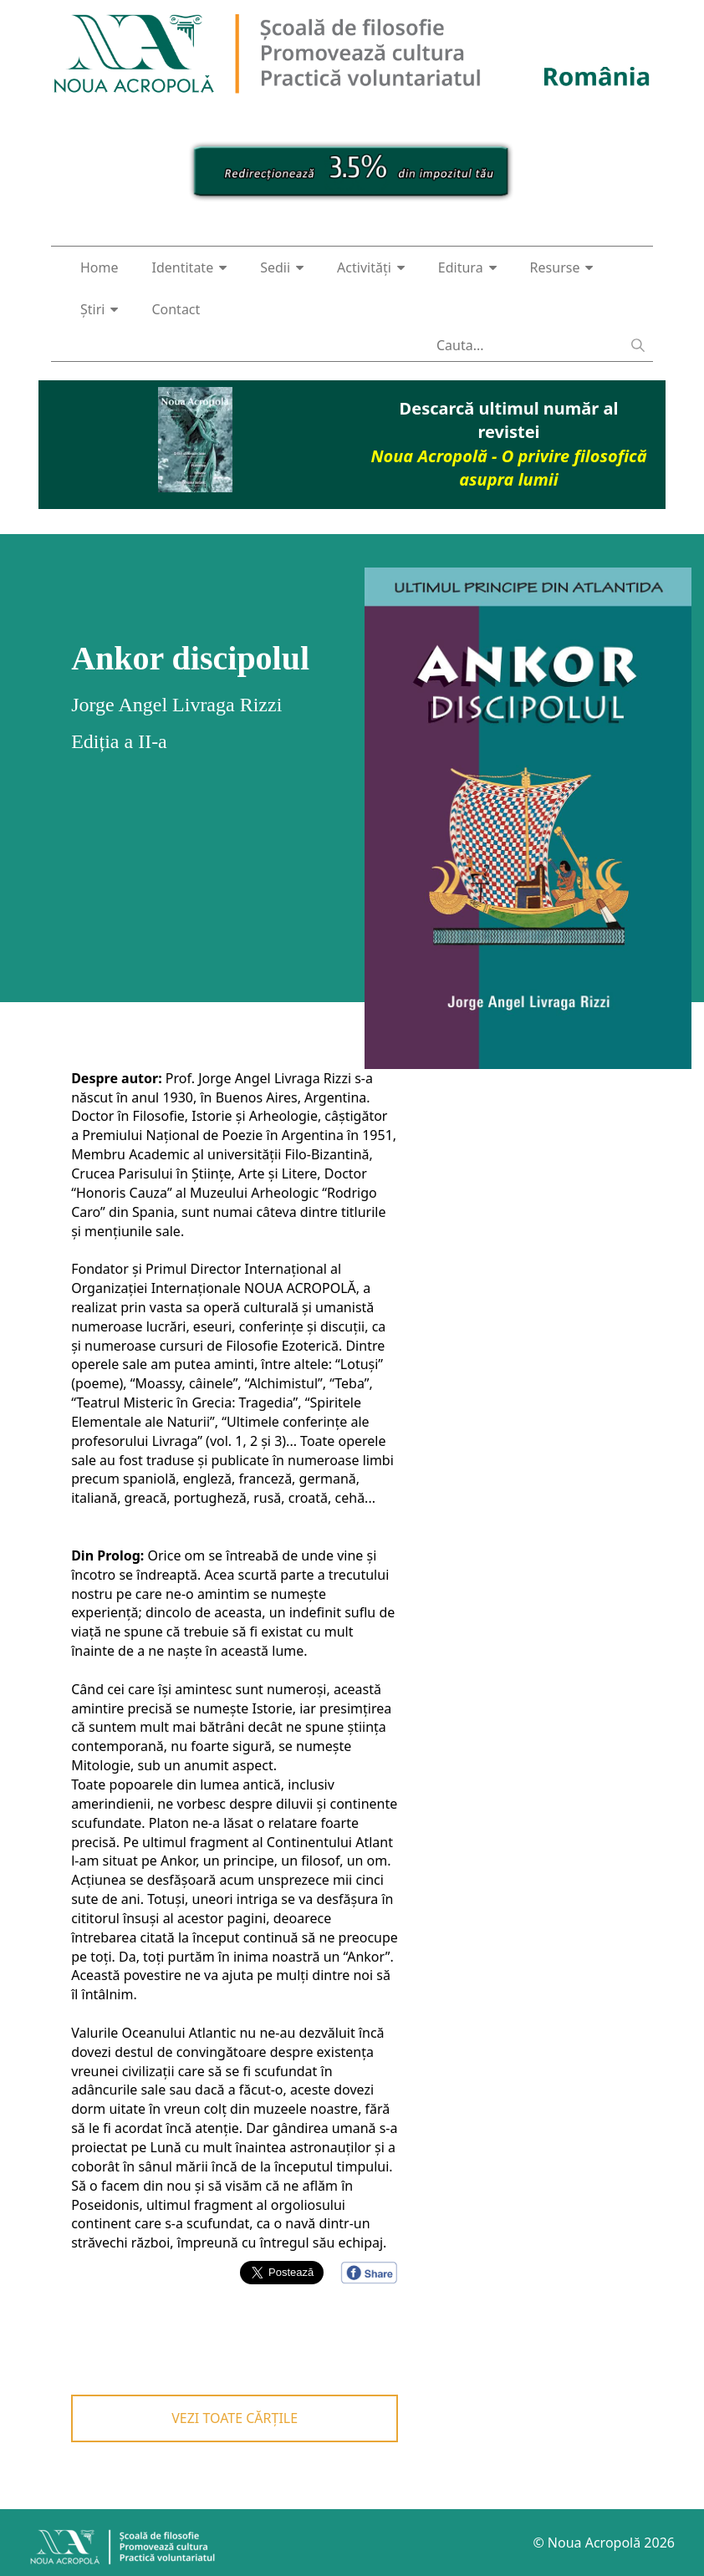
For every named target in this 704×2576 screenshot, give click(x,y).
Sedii (282, 267)
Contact (175, 309)
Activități (371, 267)
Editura (467, 267)
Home (99, 267)
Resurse (562, 267)
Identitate (189, 267)
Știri (99, 309)
